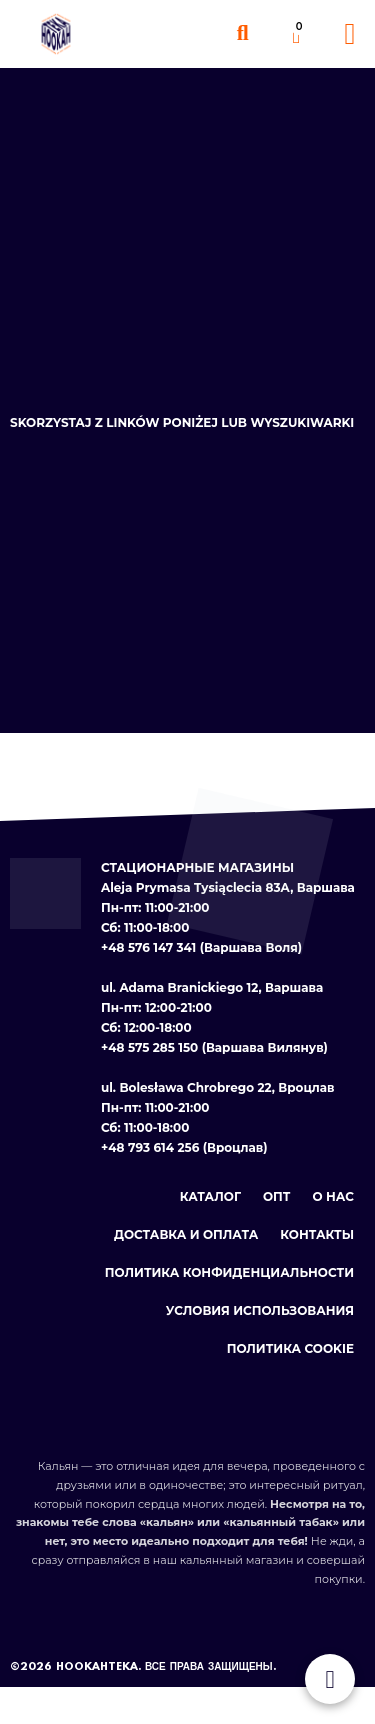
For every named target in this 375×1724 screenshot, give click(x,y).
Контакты (317, 1234)
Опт (277, 1196)
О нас (333, 1196)
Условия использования (260, 1310)
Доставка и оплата (186, 1234)
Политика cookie (290, 1348)
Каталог (210, 1196)
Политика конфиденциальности (229, 1272)
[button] (242, 33)
